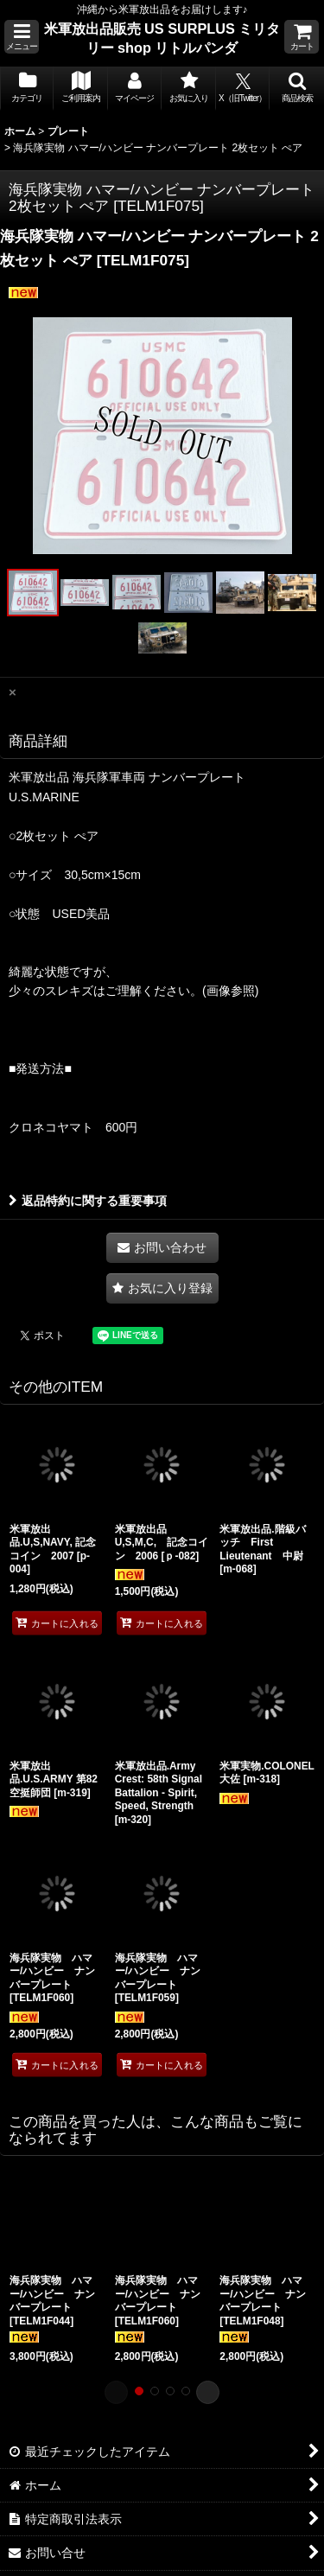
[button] (21, 37)
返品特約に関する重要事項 (88, 1201)
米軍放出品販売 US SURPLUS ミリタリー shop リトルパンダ (162, 38)
